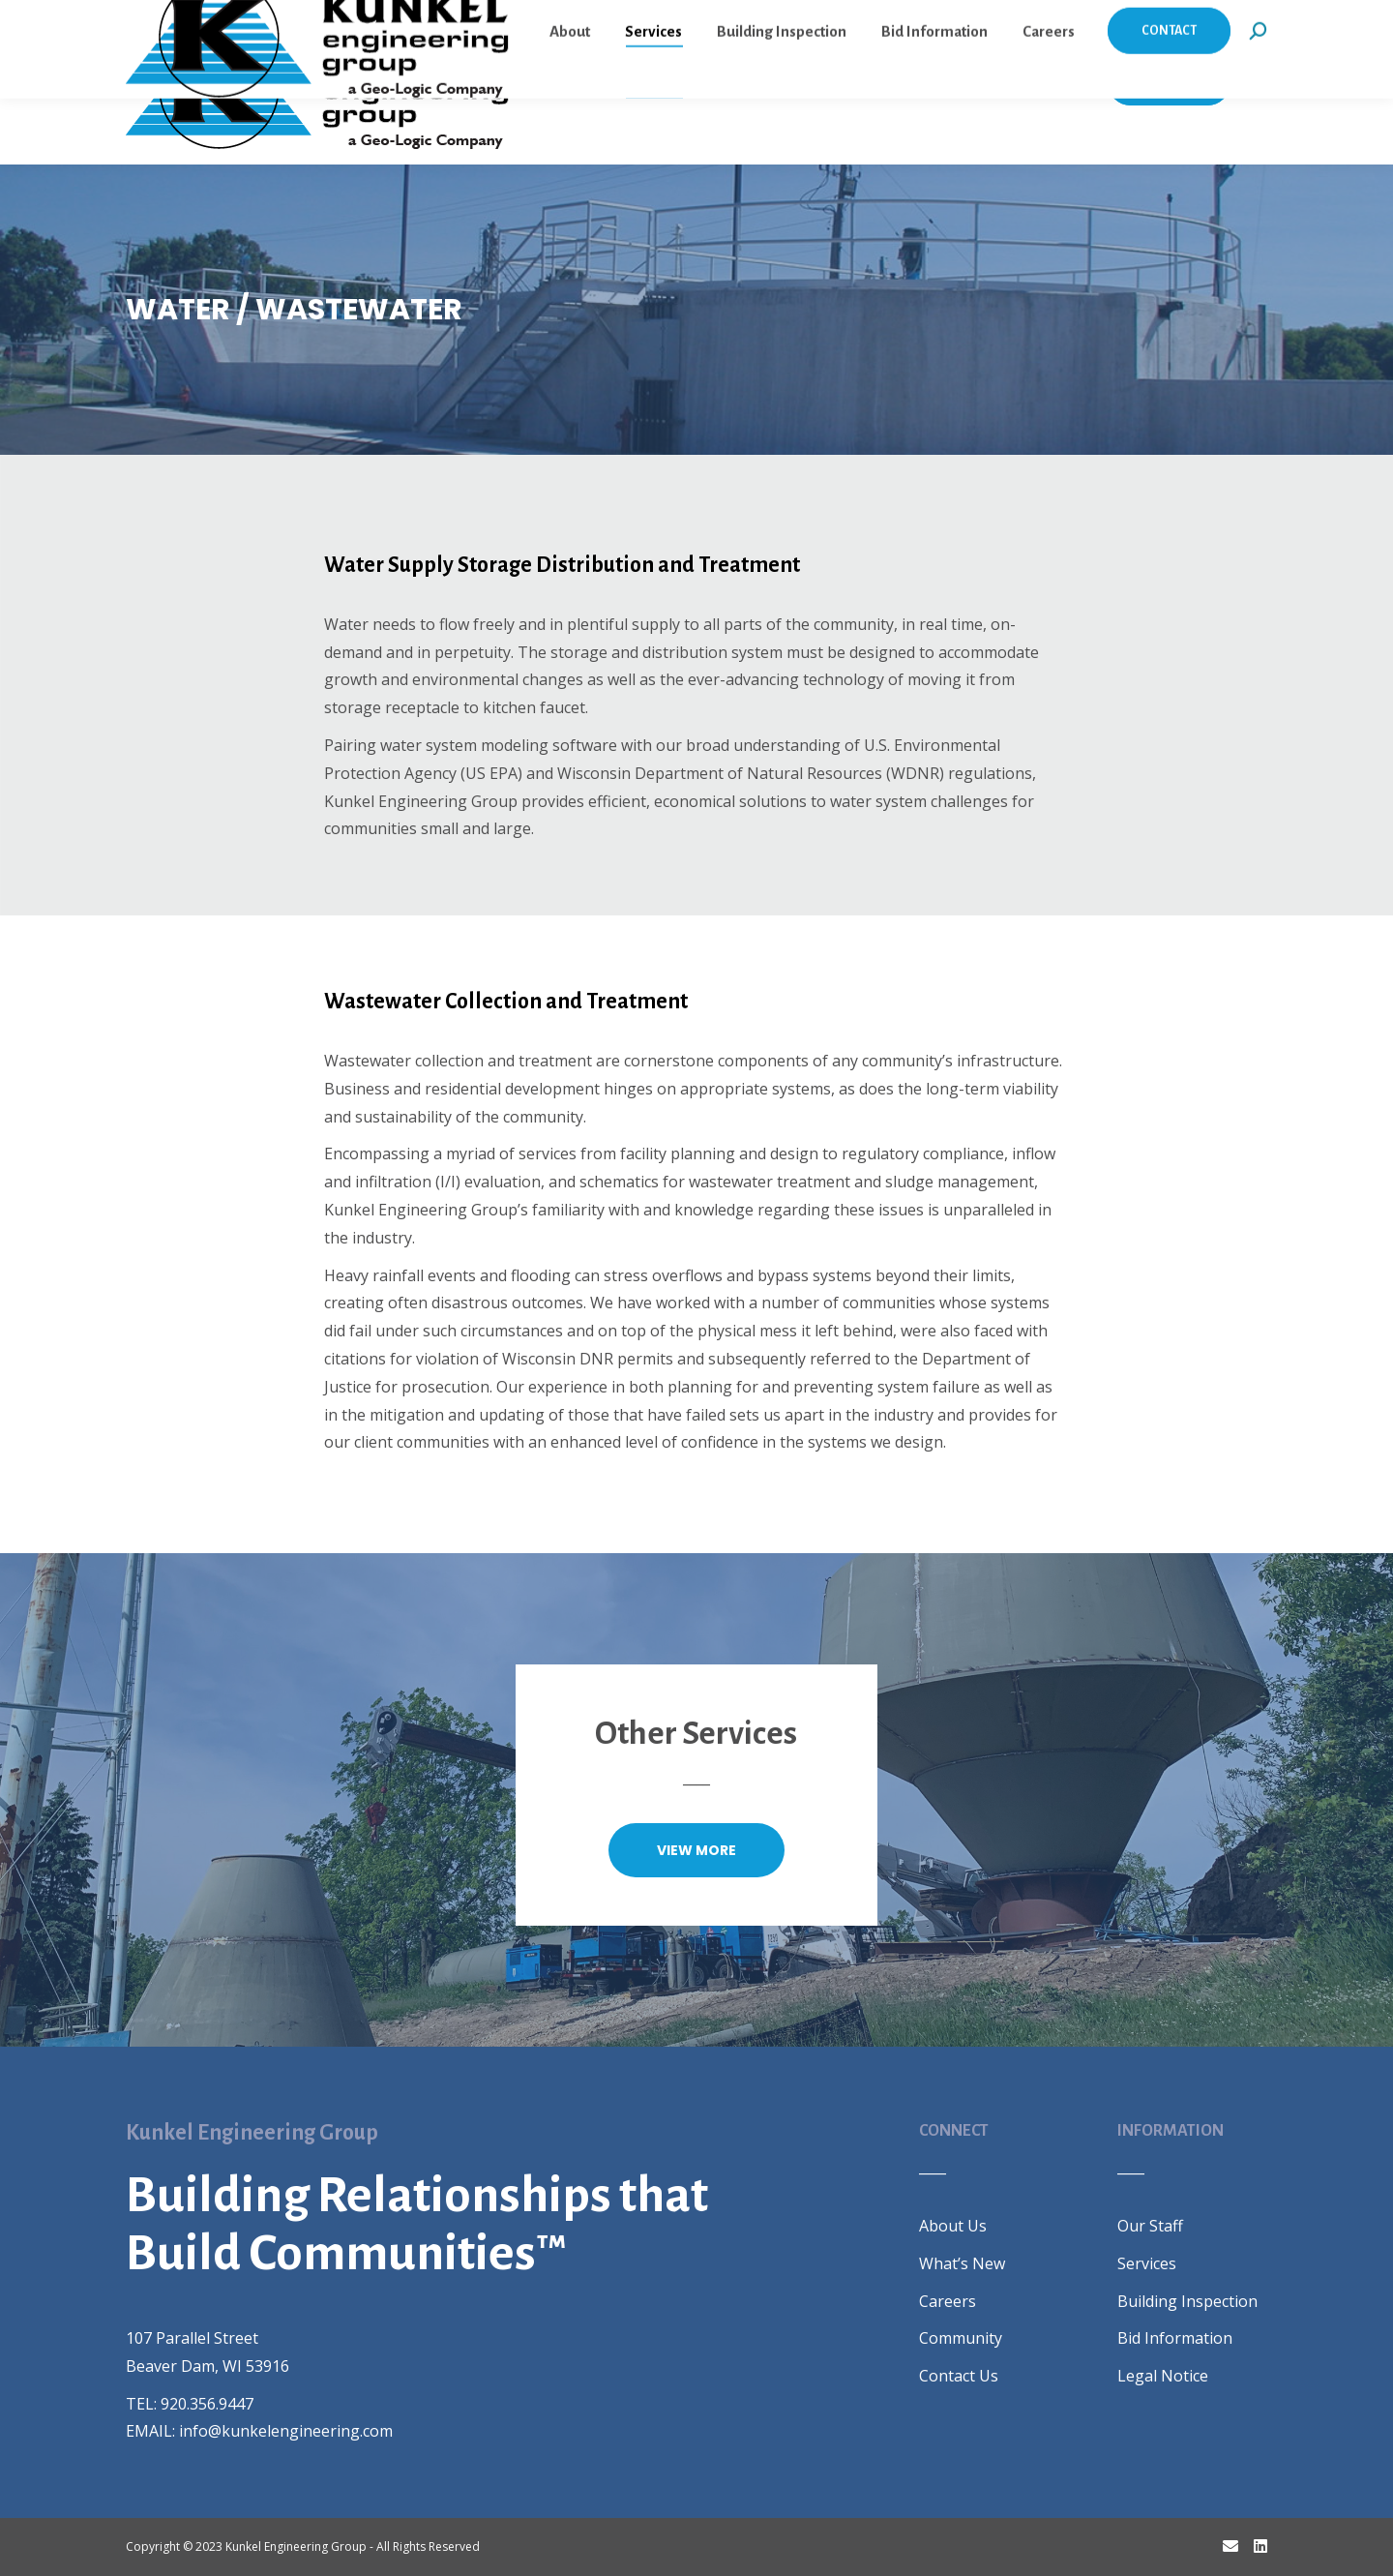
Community (960, 2338)
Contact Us (958, 2375)
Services (1146, 2263)
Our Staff (1150, 2225)
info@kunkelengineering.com (286, 2430)
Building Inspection (1187, 2301)
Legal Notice (1162, 2375)
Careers (947, 2301)
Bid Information (1174, 2338)
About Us (953, 2225)
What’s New (962, 2263)
